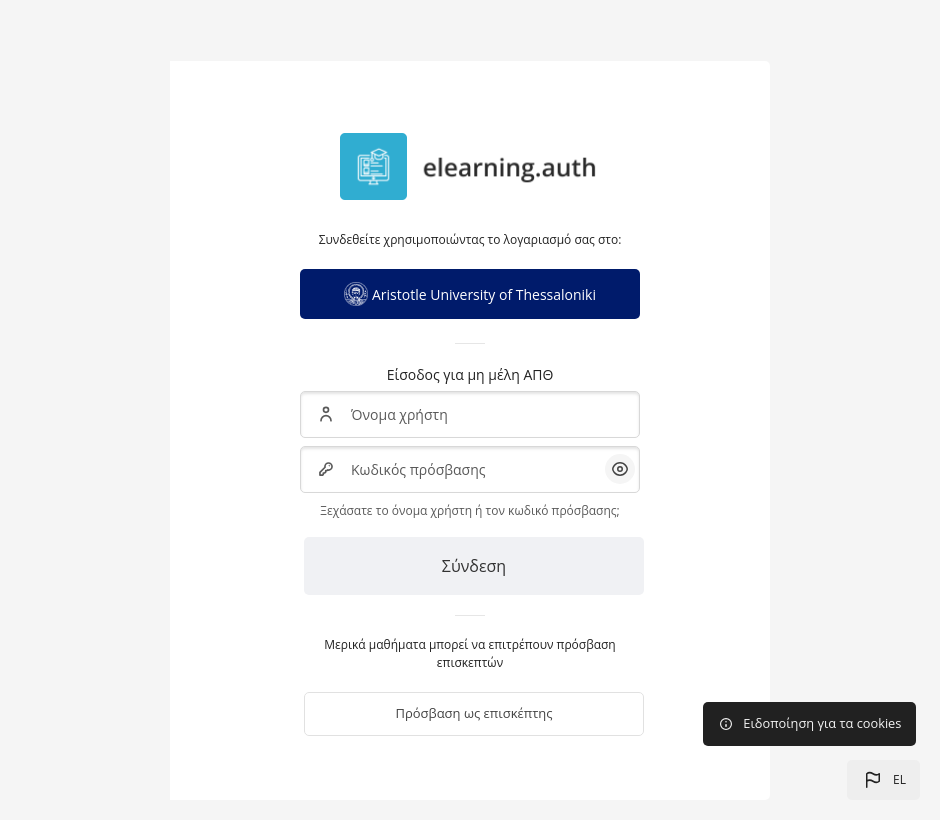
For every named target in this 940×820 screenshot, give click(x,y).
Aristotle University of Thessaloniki (470, 294)
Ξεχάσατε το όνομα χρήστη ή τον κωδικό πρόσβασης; (469, 510)
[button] (883, 780)
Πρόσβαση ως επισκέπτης (473, 713)
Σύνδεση (474, 566)
